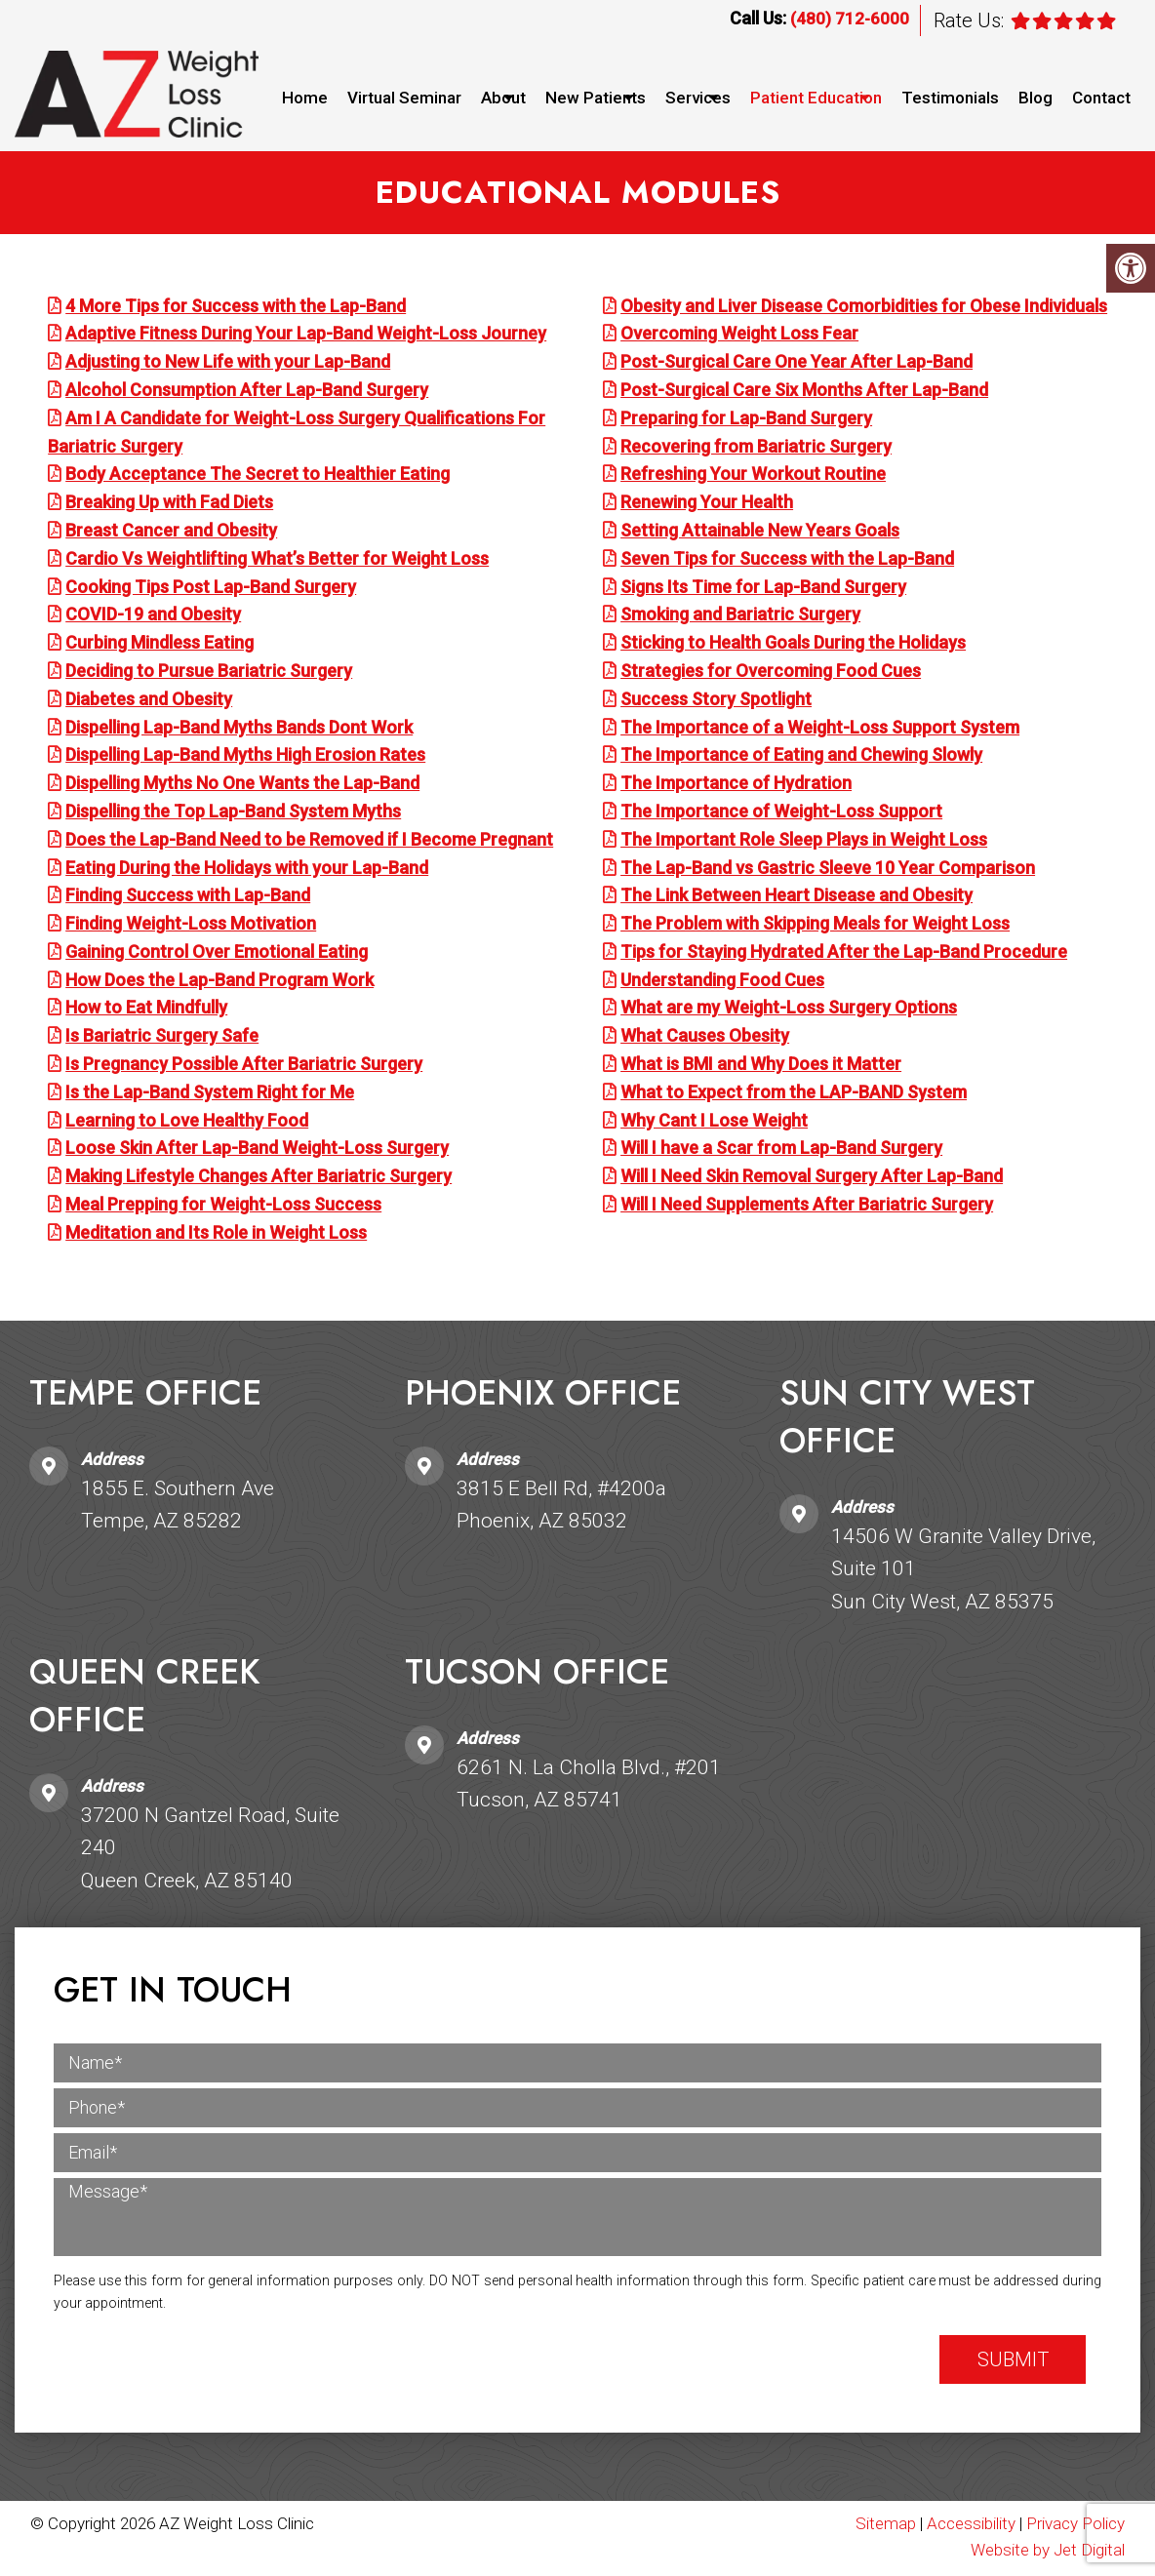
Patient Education (816, 97)
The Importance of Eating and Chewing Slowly (801, 757)
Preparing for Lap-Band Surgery (746, 420)
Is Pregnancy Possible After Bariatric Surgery (243, 1065)
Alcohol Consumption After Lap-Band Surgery (246, 391)
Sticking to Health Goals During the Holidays (793, 644)
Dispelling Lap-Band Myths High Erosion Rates (245, 757)
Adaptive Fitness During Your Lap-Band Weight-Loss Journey (305, 336)
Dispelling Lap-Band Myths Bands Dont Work (239, 729)
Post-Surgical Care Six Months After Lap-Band (804, 391)
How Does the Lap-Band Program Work (219, 981)
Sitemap (886, 2525)
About (503, 97)
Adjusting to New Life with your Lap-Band (227, 363)
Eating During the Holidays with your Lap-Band (246, 869)
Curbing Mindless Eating (159, 644)
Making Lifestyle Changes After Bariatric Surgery (258, 1179)
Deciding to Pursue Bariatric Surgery (208, 672)
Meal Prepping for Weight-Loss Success (223, 1206)
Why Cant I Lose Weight (714, 1122)
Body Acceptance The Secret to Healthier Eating (257, 476)
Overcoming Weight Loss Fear (739, 336)
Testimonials (950, 97)
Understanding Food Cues (722, 981)
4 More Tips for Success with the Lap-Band (235, 307)
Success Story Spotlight (716, 701)
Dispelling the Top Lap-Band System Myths (233, 813)
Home (305, 97)
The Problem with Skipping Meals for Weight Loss (815, 925)
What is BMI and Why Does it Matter (760, 1065)
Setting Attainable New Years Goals (759, 532)
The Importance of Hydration (736, 784)
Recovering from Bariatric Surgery (756, 448)
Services (698, 97)
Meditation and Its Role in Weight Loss (216, 1234)
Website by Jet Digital (1048, 2552)
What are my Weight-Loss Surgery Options (788, 1010)
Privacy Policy (1075, 2525)
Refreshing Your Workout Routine (753, 476)
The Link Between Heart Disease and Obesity (796, 898)
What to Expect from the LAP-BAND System (793, 1094)
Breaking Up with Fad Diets (169, 504)
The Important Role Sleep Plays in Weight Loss (803, 841)
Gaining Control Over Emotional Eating (216, 953)
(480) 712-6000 (849, 18)
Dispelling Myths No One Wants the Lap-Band (242, 784)
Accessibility (971, 2525)
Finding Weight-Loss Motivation (190, 925)
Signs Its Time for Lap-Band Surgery (763, 588)
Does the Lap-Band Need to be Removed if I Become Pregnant (309, 841)
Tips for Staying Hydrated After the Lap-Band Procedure (843, 953)
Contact (1101, 97)
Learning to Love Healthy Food (186, 1122)
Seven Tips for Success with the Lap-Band (787, 560)
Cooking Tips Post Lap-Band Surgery (210, 588)
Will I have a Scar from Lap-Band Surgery (781, 1150)
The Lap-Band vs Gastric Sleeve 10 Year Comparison (827, 869)
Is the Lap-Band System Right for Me (209, 1094)
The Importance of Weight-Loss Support (781, 813)
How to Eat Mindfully (146, 1010)
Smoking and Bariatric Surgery (740, 617)
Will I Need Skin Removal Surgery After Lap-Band (811, 1179)
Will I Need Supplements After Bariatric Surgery (806, 1206)
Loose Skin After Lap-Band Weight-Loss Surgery (257, 1150)
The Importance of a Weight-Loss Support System (819, 729)
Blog (1035, 97)
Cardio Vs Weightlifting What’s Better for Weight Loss (277, 560)
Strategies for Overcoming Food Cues (770, 672)
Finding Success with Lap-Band (187, 898)
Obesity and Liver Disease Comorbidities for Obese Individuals (863, 307)
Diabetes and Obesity (148, 701)
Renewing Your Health (706, 504)
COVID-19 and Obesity (153, 617)
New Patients (595, 97)
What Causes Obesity (704, 1038)
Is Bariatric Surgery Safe (162, 1038)
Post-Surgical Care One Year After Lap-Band (796, 363)
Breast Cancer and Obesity (171, 532)
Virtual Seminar (404, 97)
